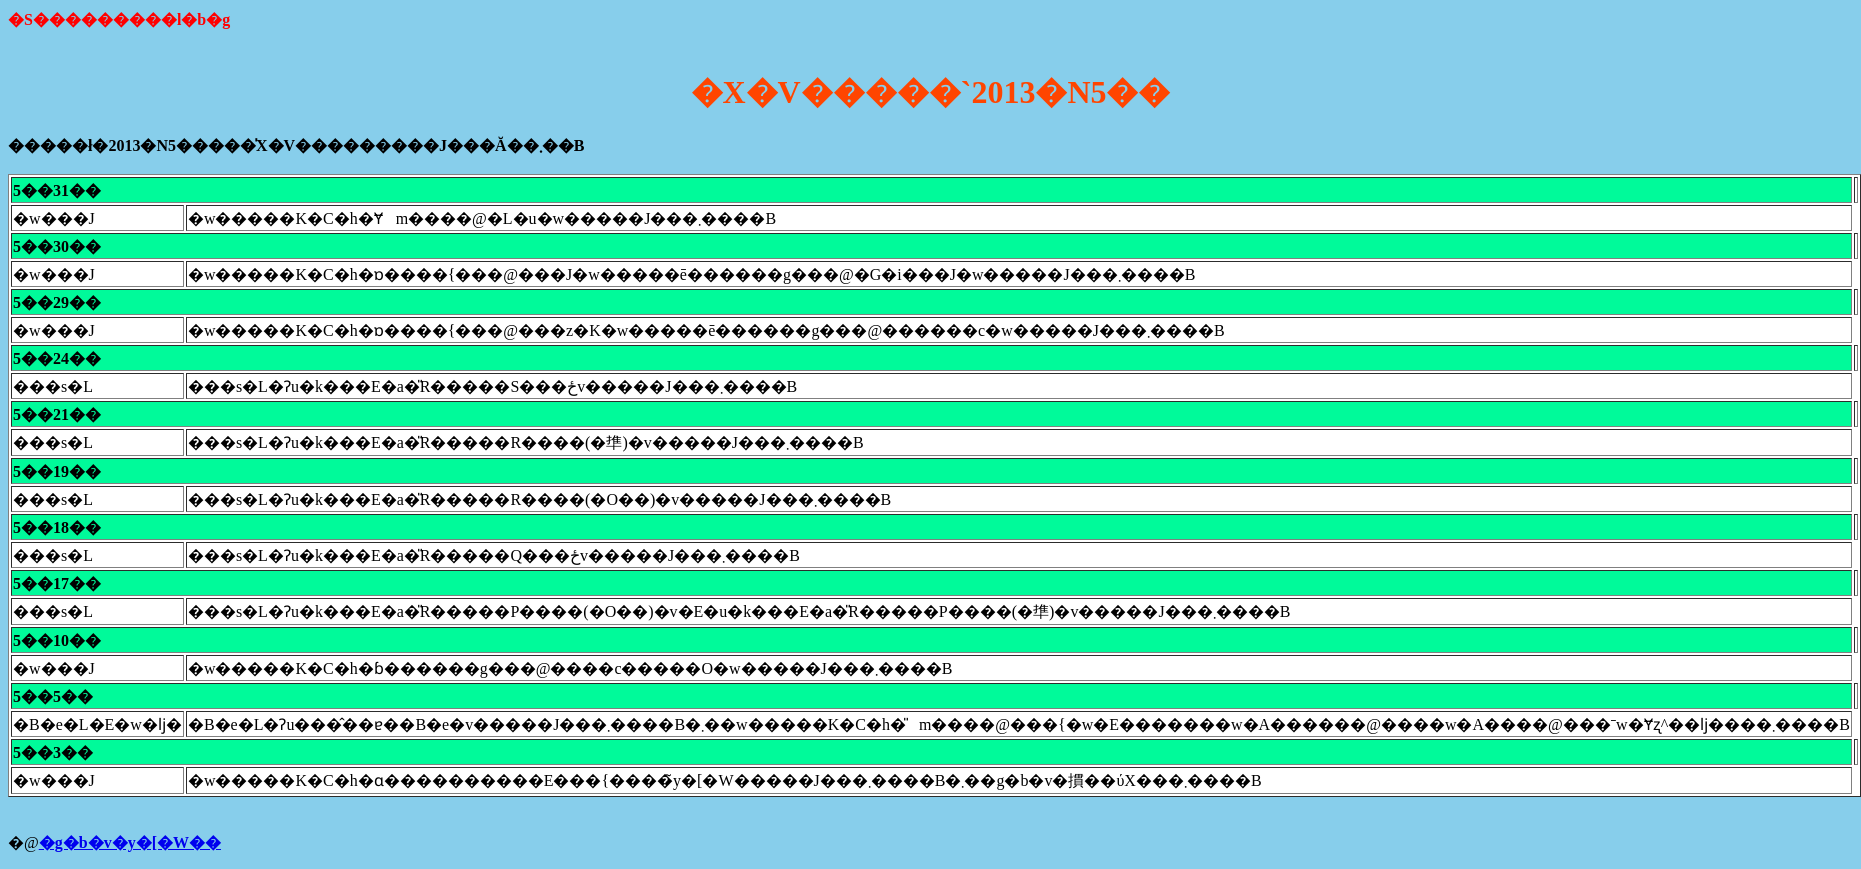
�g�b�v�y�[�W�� (130, 842)
